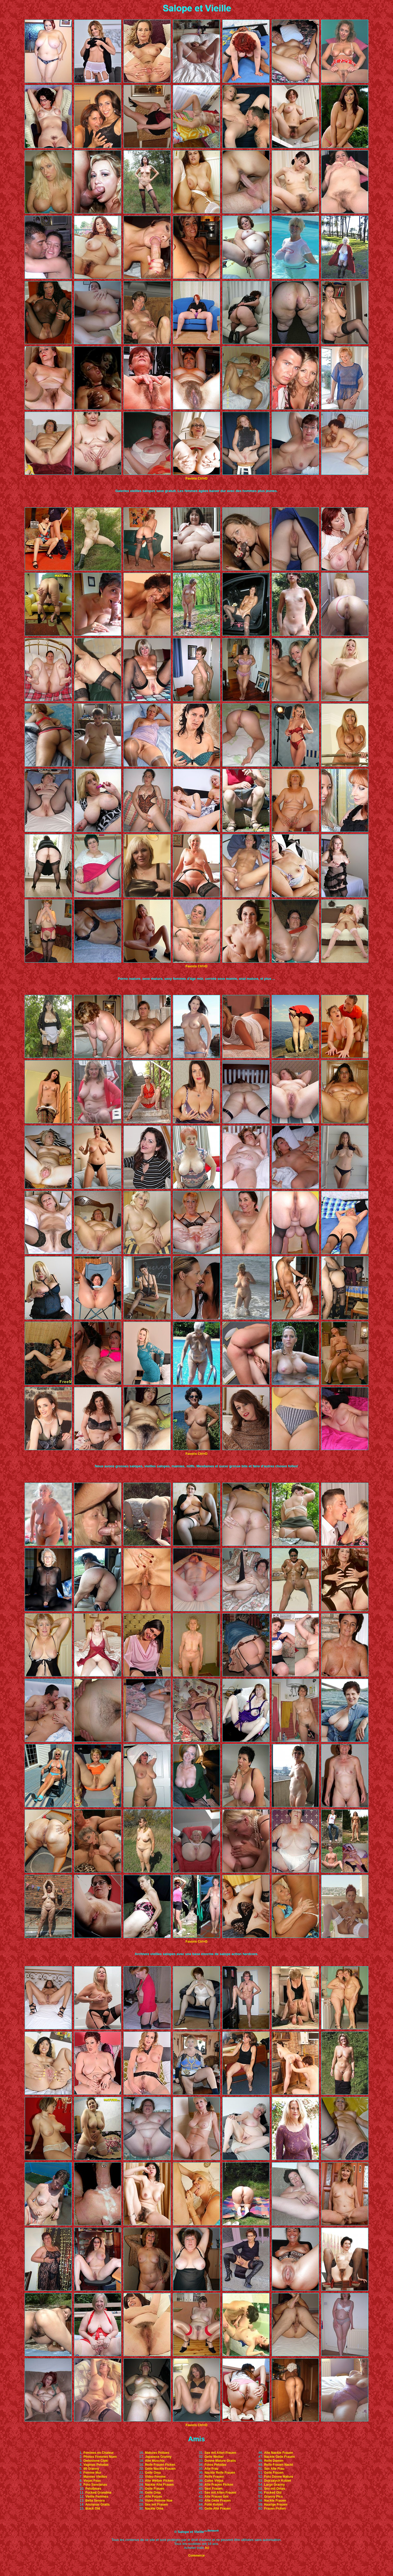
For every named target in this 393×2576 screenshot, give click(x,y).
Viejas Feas (92, 2480)
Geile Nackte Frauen (160, 2469)
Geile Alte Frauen (218, 2508)
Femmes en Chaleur (98, 2453)
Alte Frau (211, 2469)
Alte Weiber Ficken (159, 2480)
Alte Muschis (154, 2461)
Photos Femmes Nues (100, 2457)
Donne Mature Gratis (220, 2461)
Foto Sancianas (95, 2484)
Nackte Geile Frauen (279, 2457)
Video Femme (155, 2476)
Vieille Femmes (96, 2496)
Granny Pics (273, 2496)
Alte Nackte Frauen (278, 2453)
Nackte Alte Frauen (159, 2484)
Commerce (196, 2555)
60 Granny (91, 2469)
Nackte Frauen (275, 2500)
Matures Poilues (157, 2453)
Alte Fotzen (153, 2496)
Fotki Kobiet (214, 2504)
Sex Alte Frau (274, 2469)
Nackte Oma (154, 2508)
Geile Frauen (154, 2488)
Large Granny (274, 2484)
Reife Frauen (214, 2476)
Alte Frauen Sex (217, 2496)
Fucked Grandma (98, 2492)
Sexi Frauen (214, 2488)
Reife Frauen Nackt (278, 2465)
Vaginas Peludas (96, 2465)
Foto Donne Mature (278, 2476)
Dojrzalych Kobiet (277, 2480)
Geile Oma (152, 2473)
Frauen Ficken (275, 2508)
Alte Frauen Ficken (219, 2484)
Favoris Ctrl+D (196, 478)
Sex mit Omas (274, 2488)
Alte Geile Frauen (218, 2500)
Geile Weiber (214, 2457)
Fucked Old (272, 2492)
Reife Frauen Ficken (160, 2465)
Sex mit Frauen (156, 2504)
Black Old (92, 2508)
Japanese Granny (158, 2457)
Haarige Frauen (275, 2504)
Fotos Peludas (215, 2465)
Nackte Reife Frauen (220, 2473)
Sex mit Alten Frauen (220, 2453)
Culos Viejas (214, 2480)
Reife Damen (274, 2461)
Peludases (93, 2488)
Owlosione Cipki (95, 2461)
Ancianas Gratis (97, 2504)
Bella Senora (95, 2500)
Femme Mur (92, 2473)
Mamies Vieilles (95, 2476)
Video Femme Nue (158, 2500)
